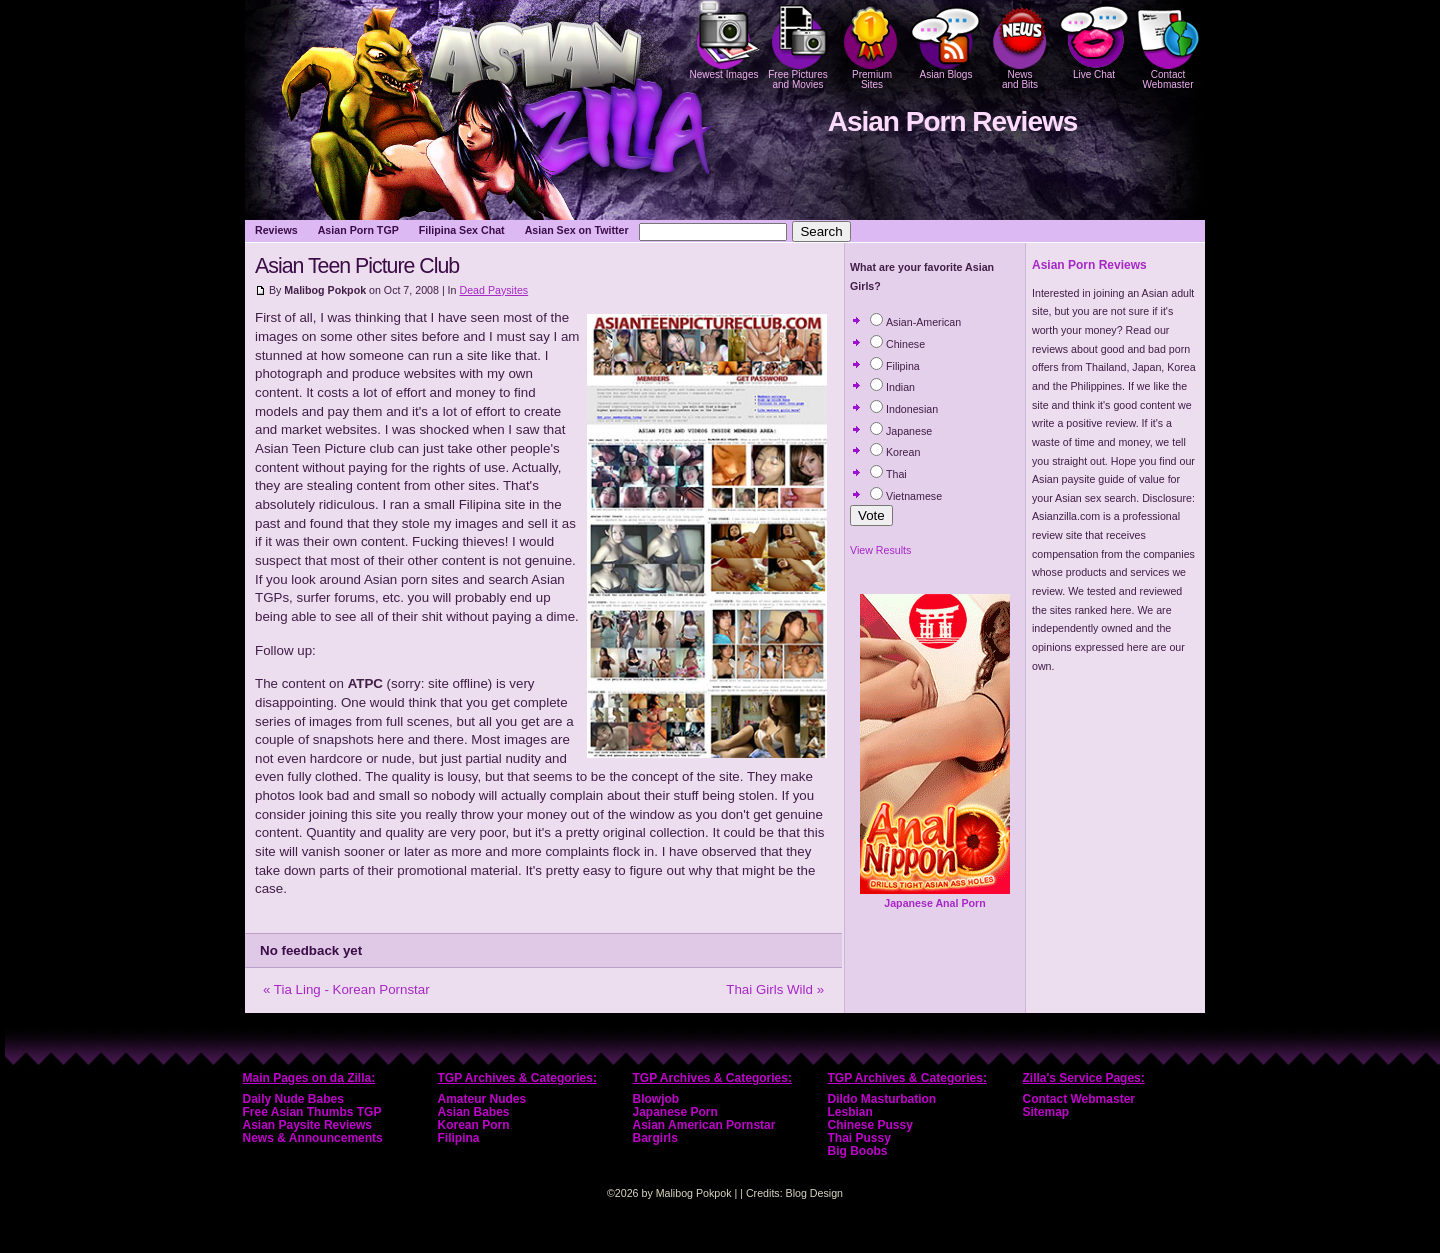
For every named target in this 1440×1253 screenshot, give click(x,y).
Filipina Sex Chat (462, 230)
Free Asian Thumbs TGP (312, 1112)
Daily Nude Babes (293, 1099)
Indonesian (904, 409)
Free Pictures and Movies (798, 45)
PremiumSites (872, 45)
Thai (888, 474)
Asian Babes (474, 1112)
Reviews (276, 230)
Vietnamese (906, 496)
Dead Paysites (493, 290)
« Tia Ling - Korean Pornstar (346, 989)
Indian (892, 387)
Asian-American (915, 322)
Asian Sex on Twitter (577, 230)
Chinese (897, 344)
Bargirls (655, 1138)
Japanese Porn (675, 1112)
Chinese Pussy (870, 1125)
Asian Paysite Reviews (307, 1125)
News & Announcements (313, 1138)
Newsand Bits (1020, 45)
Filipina (895, 366)
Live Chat (1094, 40)
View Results (880, 550)
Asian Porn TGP (358, 230)
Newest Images (724, 40)
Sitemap (1046, 1112)
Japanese (901, 431)
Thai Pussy (859, 1138)
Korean (895, 452)
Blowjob (656, 1099)
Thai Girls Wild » (775, 989)
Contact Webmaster (1168, 45)
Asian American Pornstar (704, 1125)
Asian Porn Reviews (953, 121)
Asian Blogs (946, 40)
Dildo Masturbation (882, 1099)
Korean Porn (474, 1125)
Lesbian (850, 1112)
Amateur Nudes (482, 1099)
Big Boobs (858, 1151)
